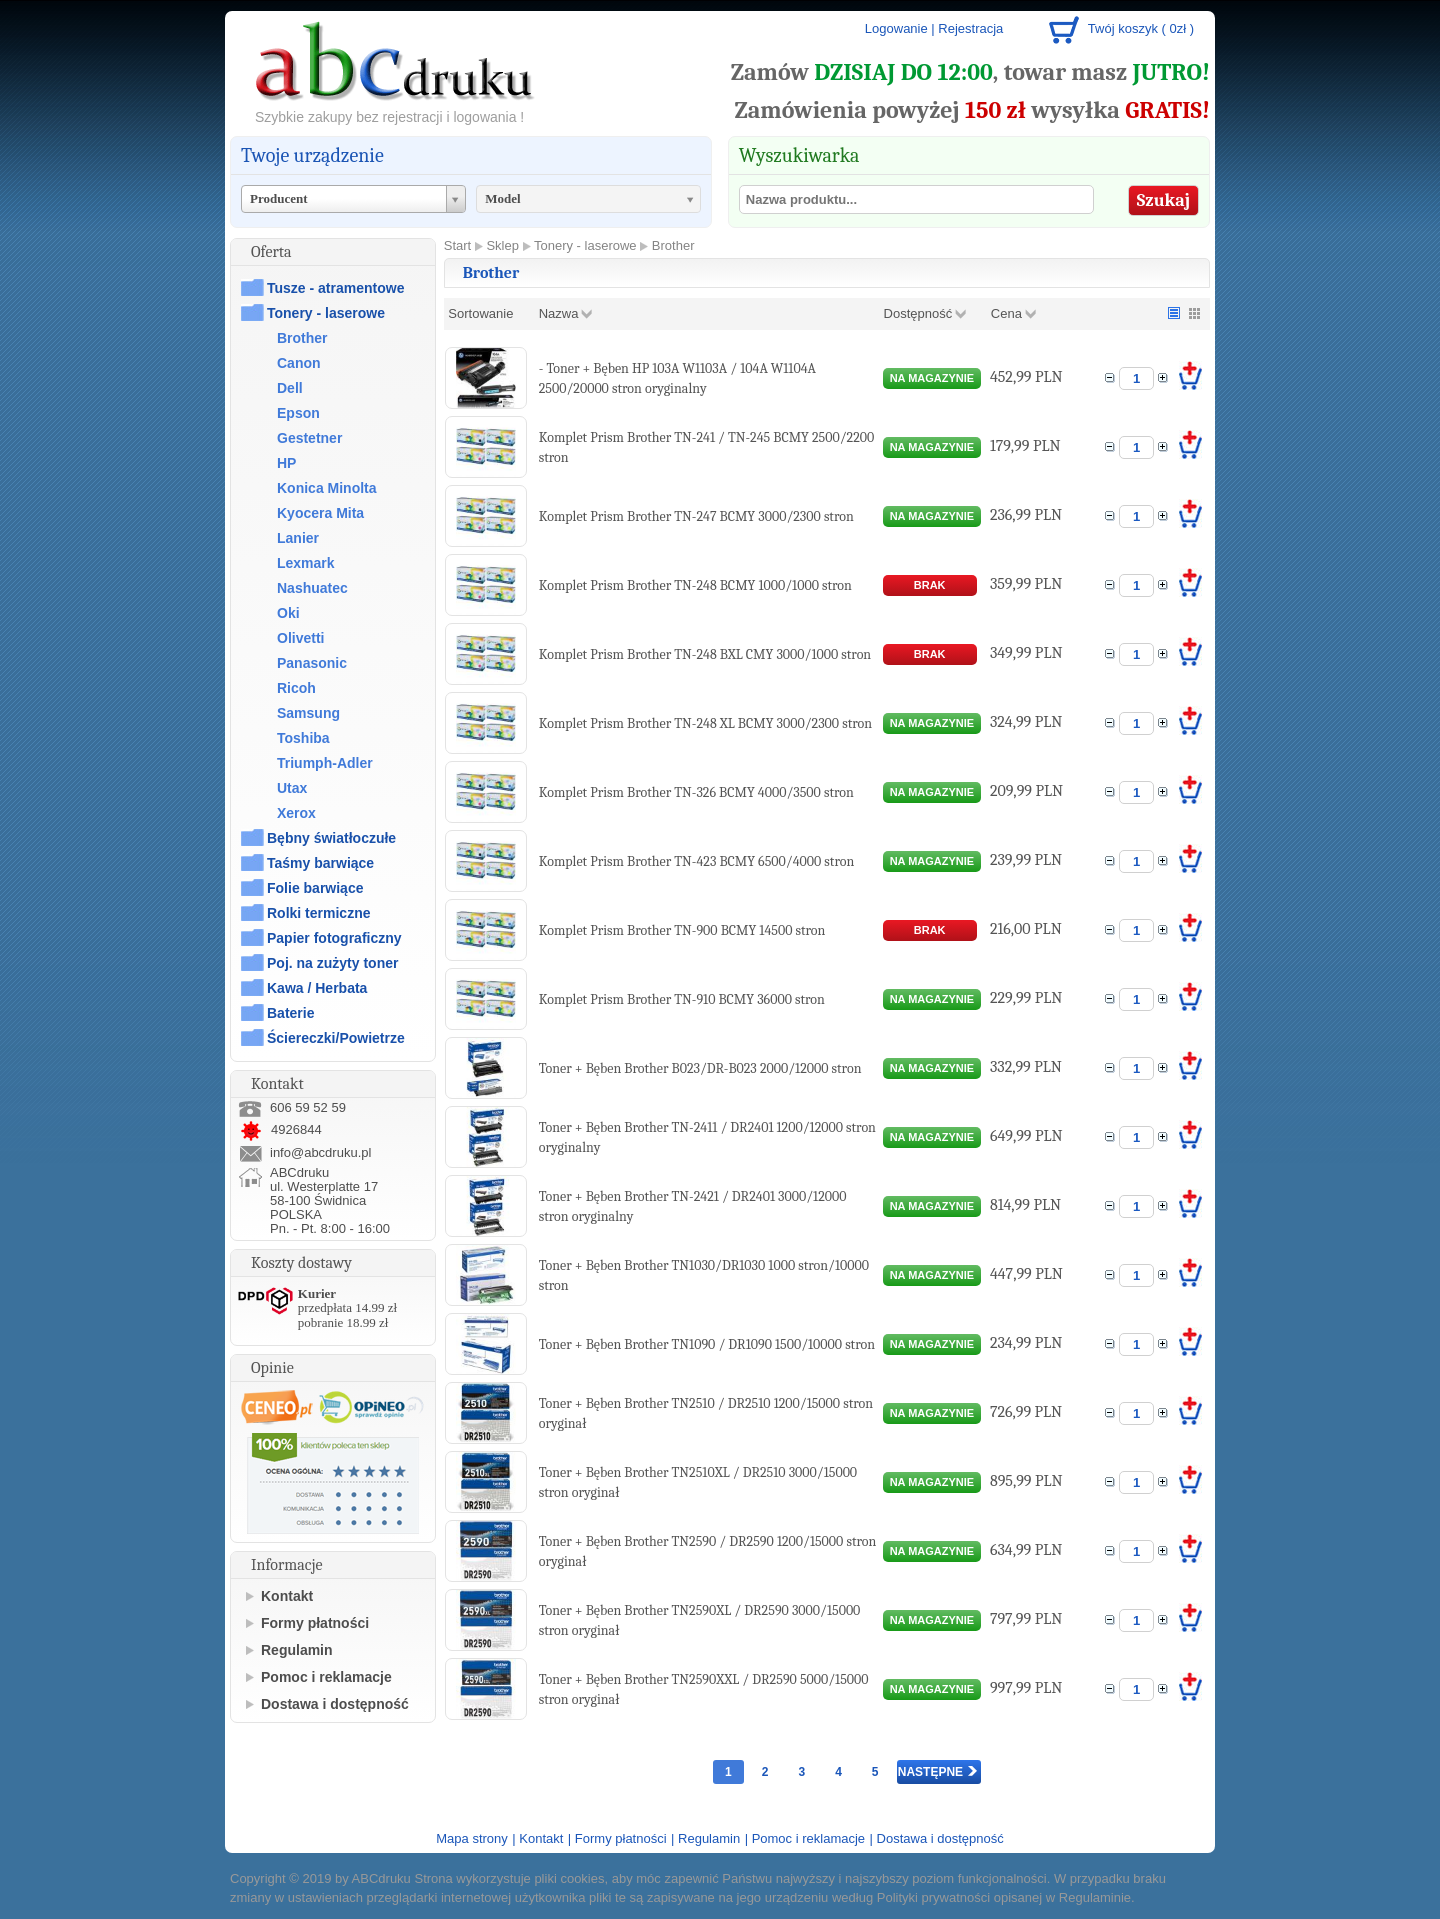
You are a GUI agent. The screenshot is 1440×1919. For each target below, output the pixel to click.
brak (930, 585)
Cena (1006, 313)
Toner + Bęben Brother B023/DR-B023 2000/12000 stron (700, 1068)
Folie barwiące (315, 888)
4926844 (280, 1129)
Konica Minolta (327, 488)
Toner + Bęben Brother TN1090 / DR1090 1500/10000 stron (707, 1344)
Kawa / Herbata (317, 988)
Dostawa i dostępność (335, 1704)
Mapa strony (472, 1838)
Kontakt (287, 1596)
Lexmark (306, 563)
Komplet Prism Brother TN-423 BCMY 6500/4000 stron (697, 861)
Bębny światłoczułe (331, 838)
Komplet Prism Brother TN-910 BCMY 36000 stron (682, 999)
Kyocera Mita (320, 513)
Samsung (308, 713)
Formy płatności (315, 1623)
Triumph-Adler (325, 763)
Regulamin (297, 1650)
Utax (292, 788)
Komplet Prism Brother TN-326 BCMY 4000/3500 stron (696, 792)
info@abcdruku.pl (320, 1152)
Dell (290, 388)
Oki (288, 613)
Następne (938, 1772)
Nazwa (559, 313)
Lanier (298, 538)
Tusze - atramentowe (335, 288)
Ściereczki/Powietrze (336, 1038)
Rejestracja (970, 28)
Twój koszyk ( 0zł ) (1141, 28)
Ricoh (296, 688)
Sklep (502, 245)
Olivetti (300, 638)
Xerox (296, 813)
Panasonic (312, 663)
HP (286, 463)
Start (457, 245)
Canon (299, 363)
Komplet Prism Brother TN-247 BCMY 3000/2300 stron (696, 516)
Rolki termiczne (318, 913)
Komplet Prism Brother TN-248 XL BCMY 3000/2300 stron (705, 723)
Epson (298, 413)
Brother (302, 338)
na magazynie (932, 378)
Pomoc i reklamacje (326, 1677)
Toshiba (303, 738)
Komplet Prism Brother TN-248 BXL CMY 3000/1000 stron (705, 654)
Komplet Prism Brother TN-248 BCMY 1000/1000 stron (695, 585)
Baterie (290, 1013)
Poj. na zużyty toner (332, 963)
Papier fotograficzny (334, 938)
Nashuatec (312, 588)
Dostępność (918, 313)
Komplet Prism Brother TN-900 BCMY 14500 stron (682, 930)
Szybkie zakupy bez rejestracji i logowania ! (389, 117)
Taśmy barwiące (320, 863)
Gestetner (309, 438)
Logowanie (896, 28)
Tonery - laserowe (326, 313)
